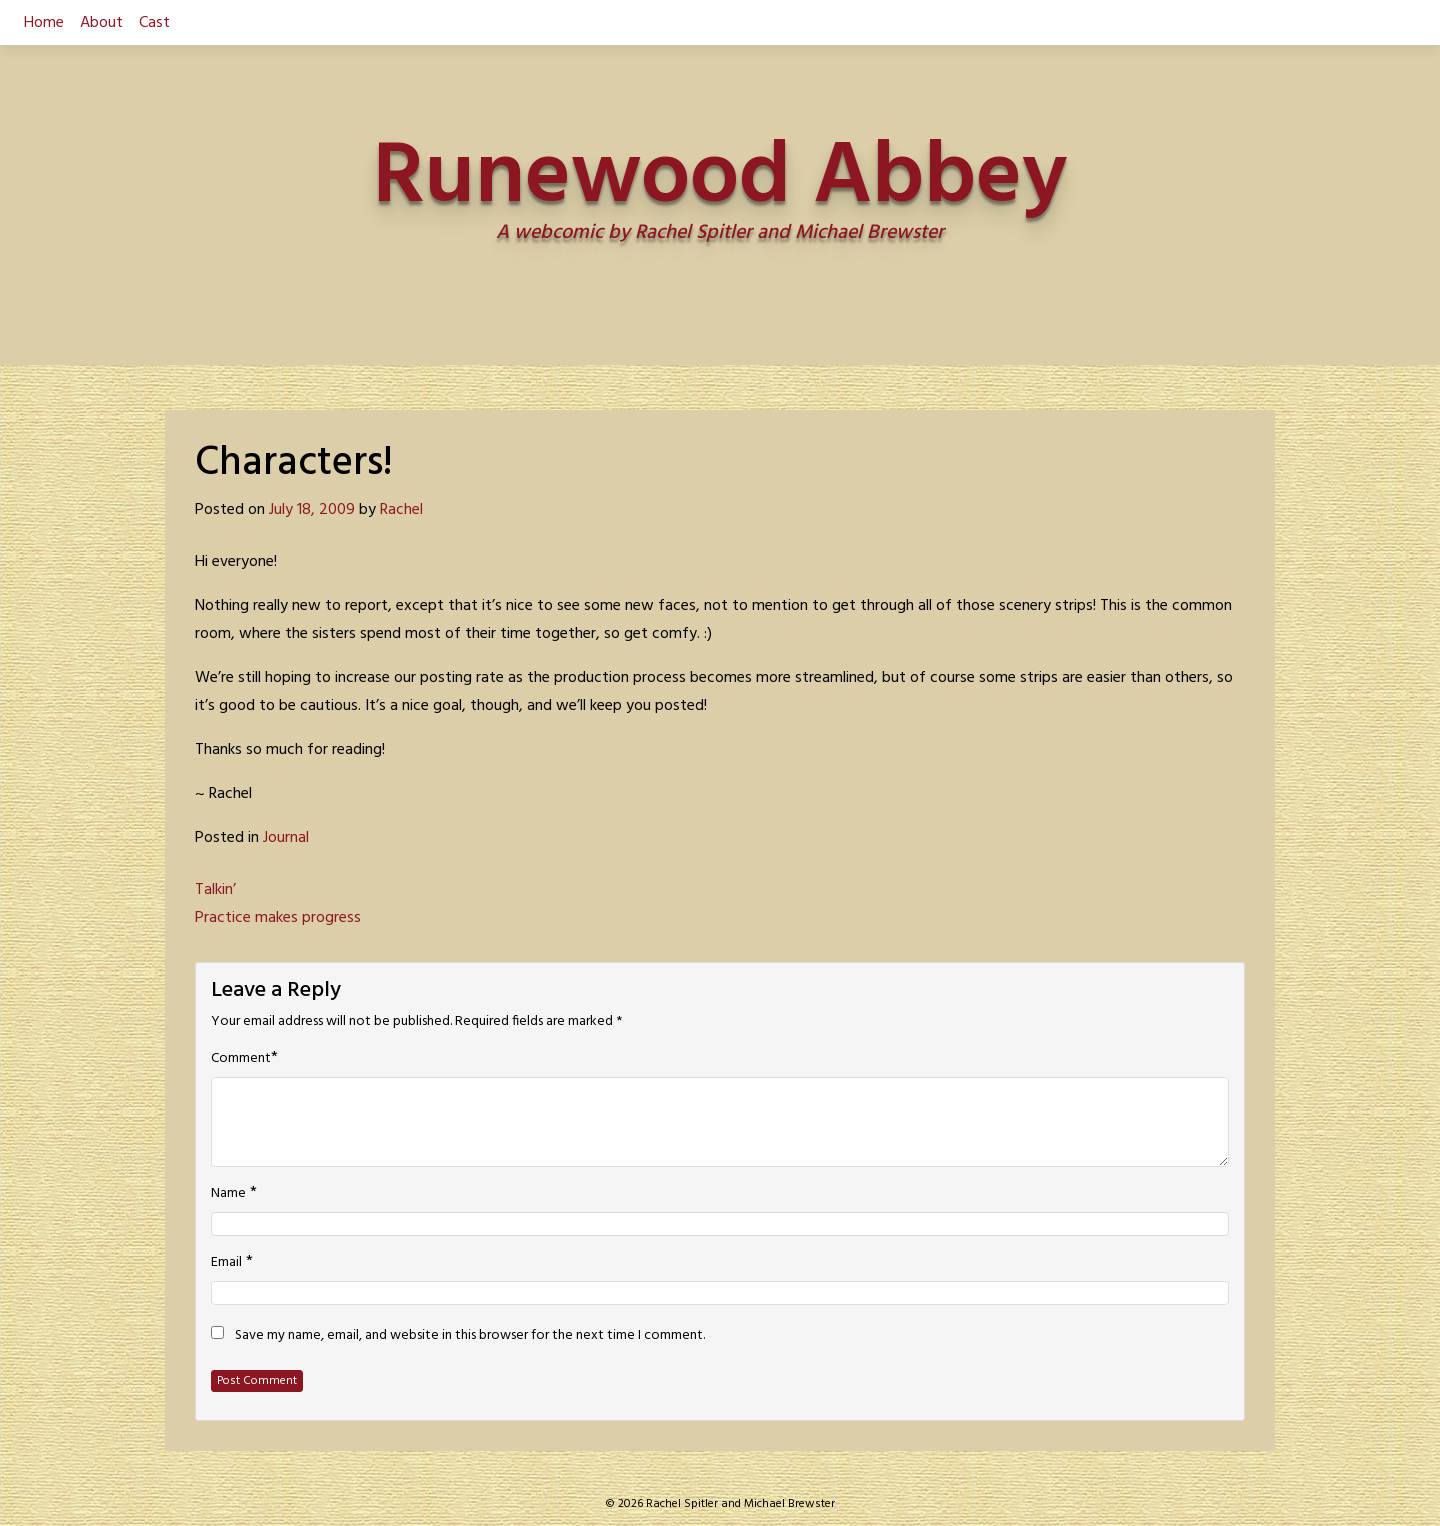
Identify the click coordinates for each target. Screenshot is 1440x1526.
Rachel (401, 510)
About (101, 23)
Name (228, 1194)
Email (226, 1263)
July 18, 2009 (312, 510)
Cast (154, 23)
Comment (241, 1059)
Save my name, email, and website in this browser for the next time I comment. (470, 1336)
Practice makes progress (278, 918)
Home (44, 23)
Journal (286, 838)
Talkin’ (215, 890)
